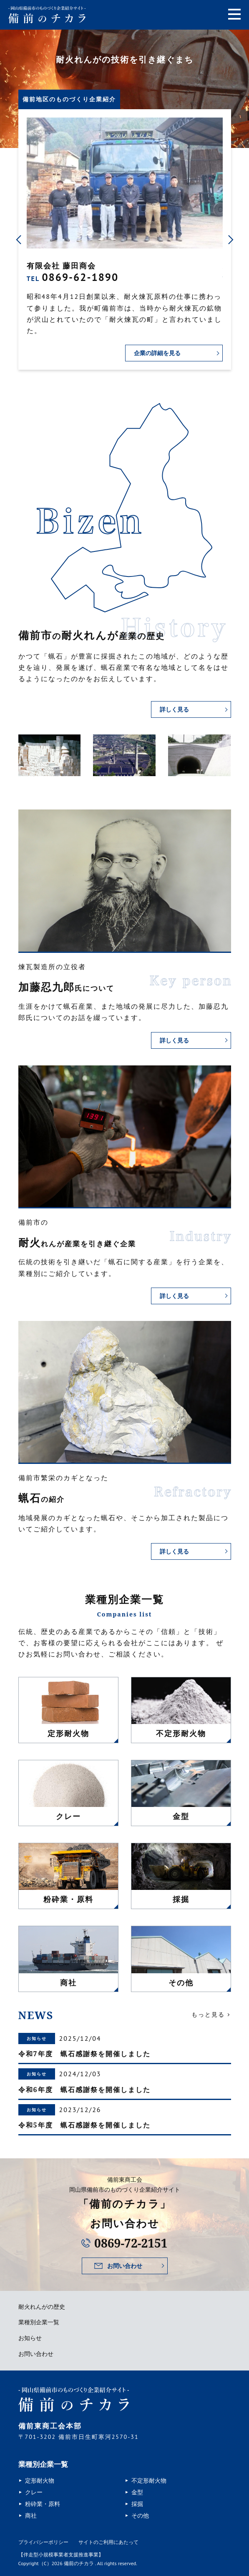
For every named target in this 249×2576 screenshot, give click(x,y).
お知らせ (30, 2338)
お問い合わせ (124, 2266)
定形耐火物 (39, 2480)
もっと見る (208, 2014)
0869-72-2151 (131, 2243)
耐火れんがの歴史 (41, 2306)
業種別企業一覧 (38, 2322)
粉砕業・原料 (42, 2504)
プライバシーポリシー (43, 2542)
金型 (137, 2492)
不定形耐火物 (148, 2480)
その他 (140, 2515)
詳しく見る (174, 709)
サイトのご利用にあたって (108, 2542)
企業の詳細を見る (157, 353)
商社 (31, 2515)
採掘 (137, 2504)
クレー (34, 2492)
